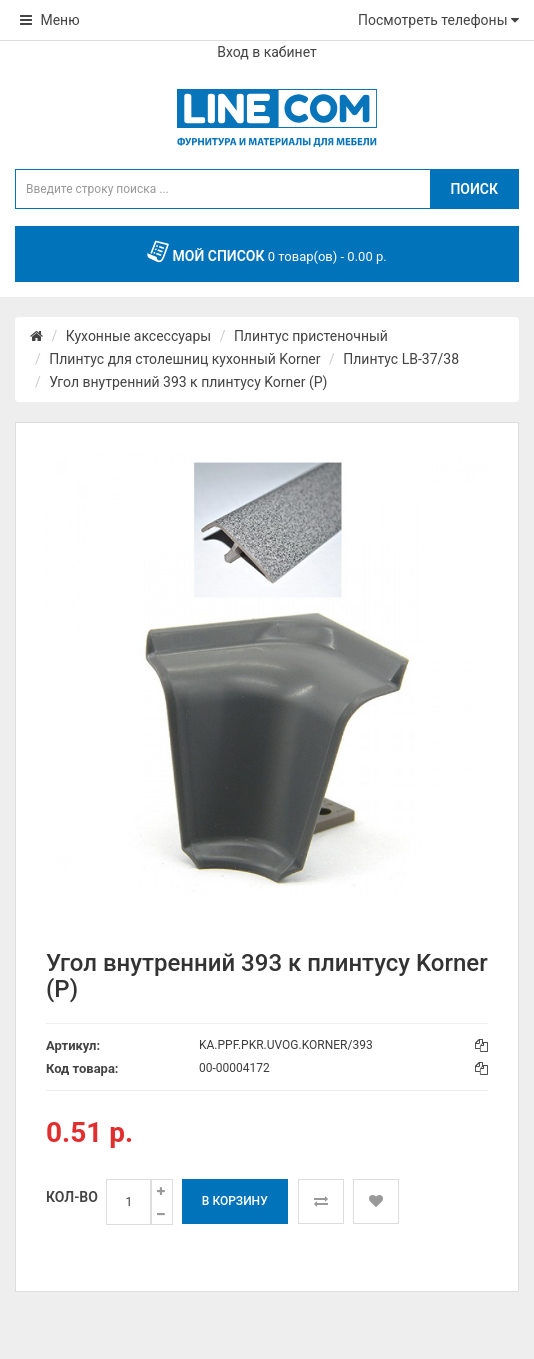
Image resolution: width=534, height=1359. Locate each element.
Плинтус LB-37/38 (401, 359)
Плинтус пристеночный (311, 336)
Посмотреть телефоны (438, 20)
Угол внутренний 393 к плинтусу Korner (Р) (188, 382)
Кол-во (72, 1197)
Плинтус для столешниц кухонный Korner (184, 359)
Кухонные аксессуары (138, 336)
